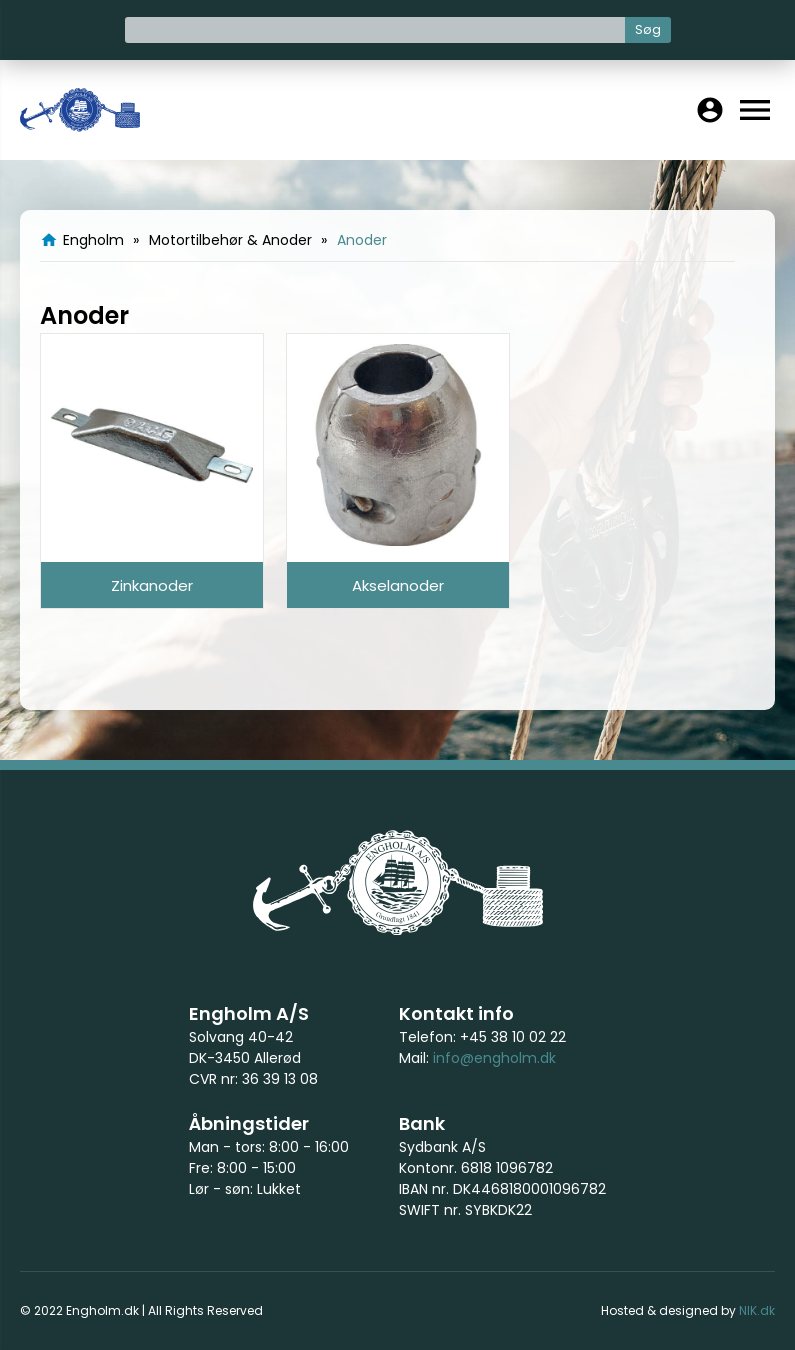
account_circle (710, 110)
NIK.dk (757, 1310)
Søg (648, 29)
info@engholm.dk (494, 1058)
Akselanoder (398, 585)
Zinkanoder (152, 585)
